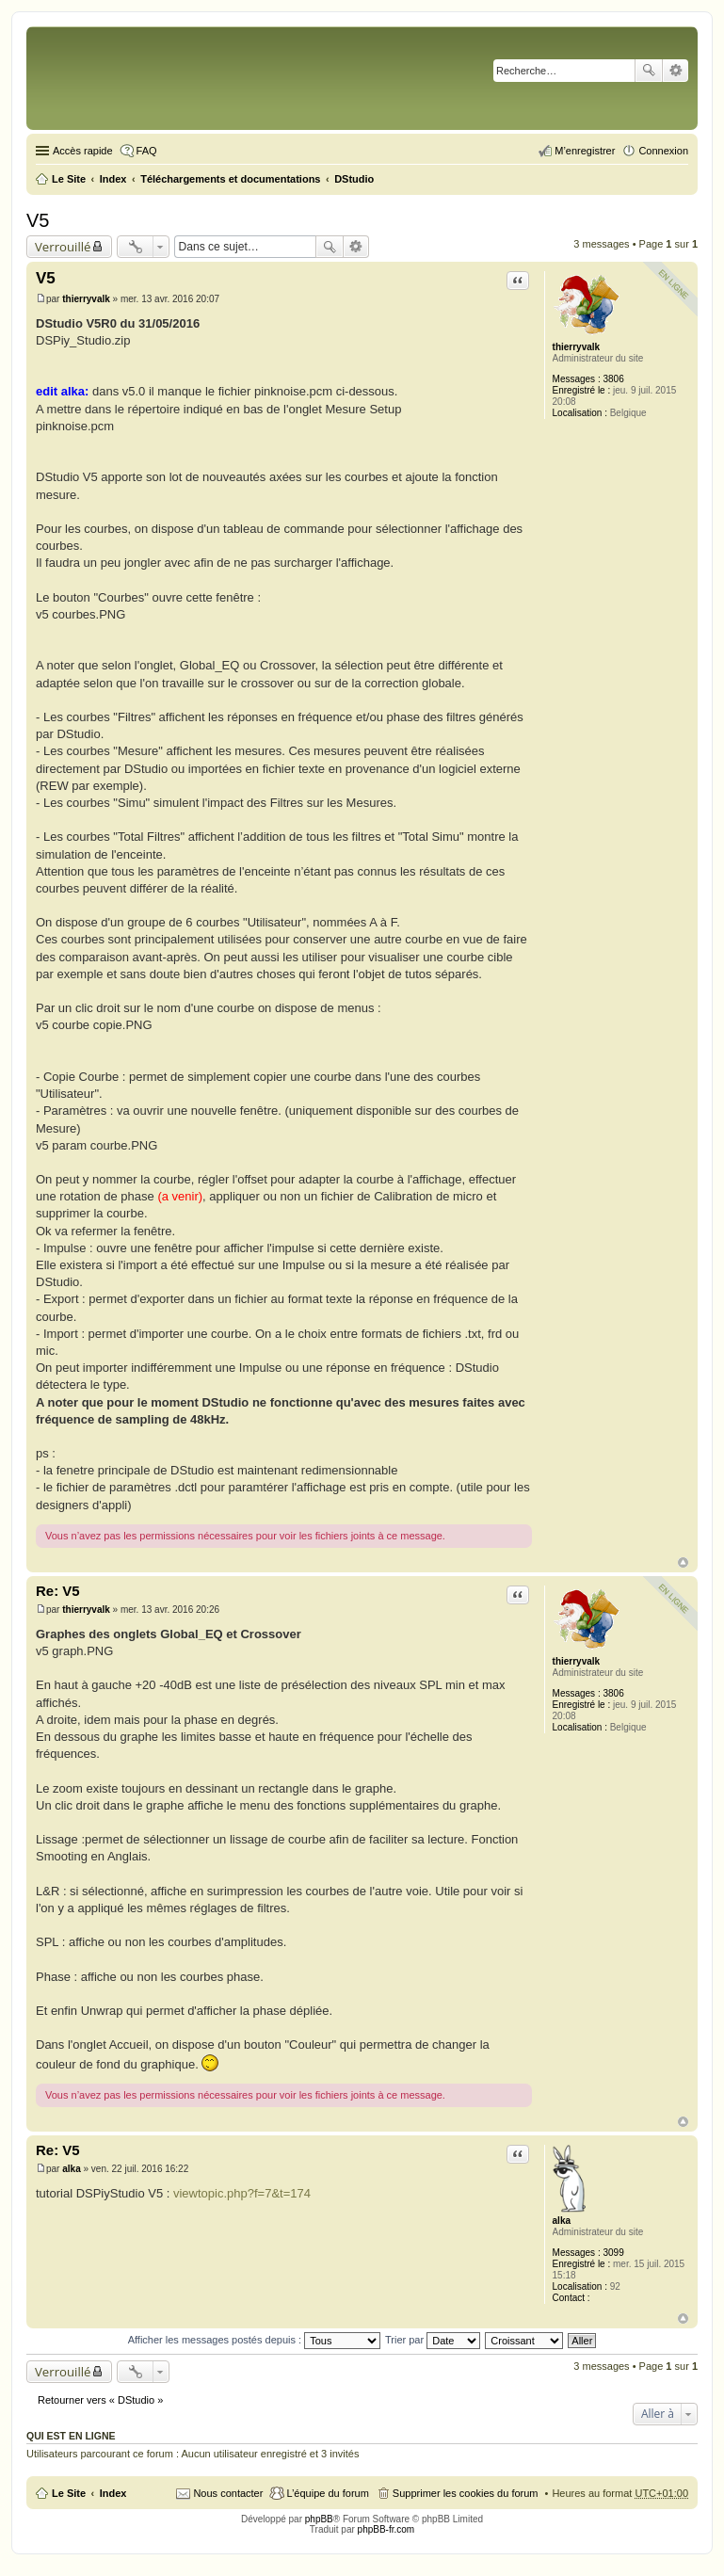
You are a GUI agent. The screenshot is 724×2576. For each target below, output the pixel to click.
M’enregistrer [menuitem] (585, 150)
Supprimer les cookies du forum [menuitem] (466, 2493)
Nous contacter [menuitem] (228, 2493)
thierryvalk (577, 347)
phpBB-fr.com (386, 2529)
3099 (613, 2252)
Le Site (69, 2493)
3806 (613, 379)
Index (113, 2493)
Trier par (432, 2339)
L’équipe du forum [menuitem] (327, 2493)
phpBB (319, 2519)
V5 (37, 220)
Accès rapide (83, 150)
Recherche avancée (675, 70)
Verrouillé (62, 246)
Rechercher (649, 70)
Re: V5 (58, 1591)
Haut (683, 1562)
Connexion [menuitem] (663, 150)
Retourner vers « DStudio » (100, 2400)
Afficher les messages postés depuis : (254, 2339)
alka (562, 2220)
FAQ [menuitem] (147, 150)
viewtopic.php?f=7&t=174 (242, 2193)
